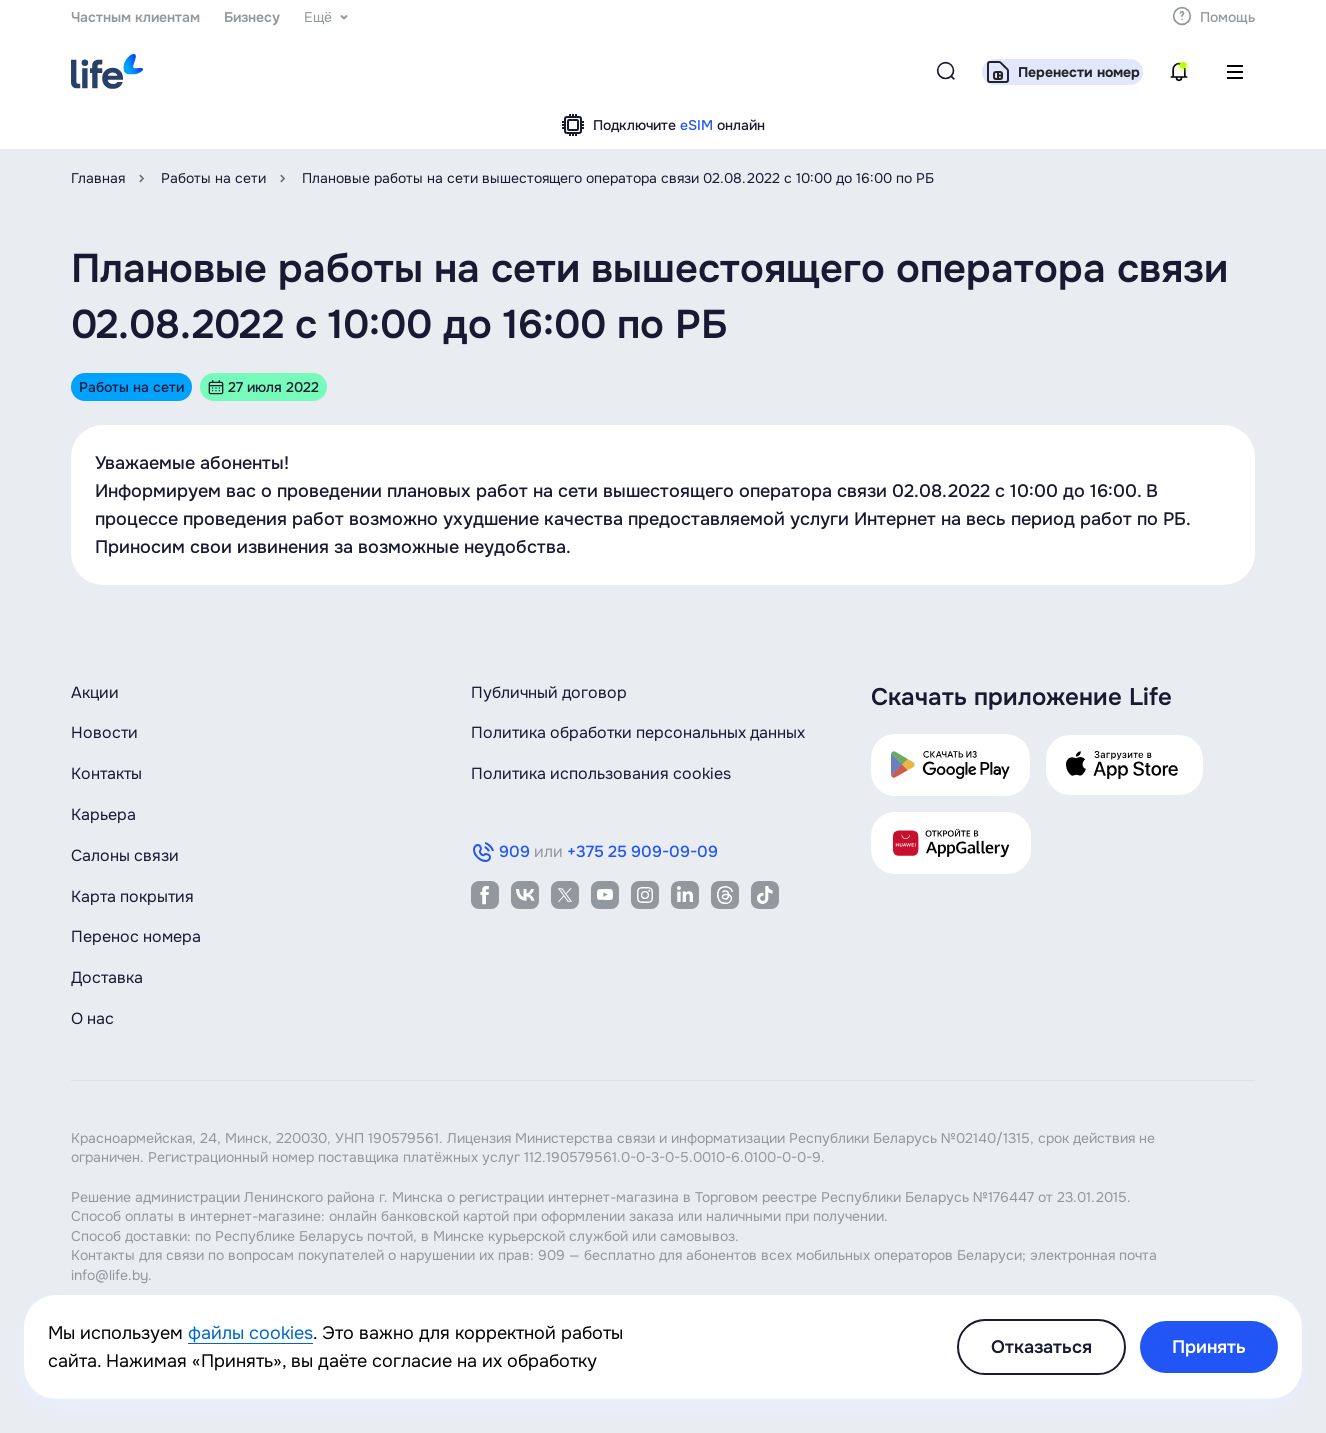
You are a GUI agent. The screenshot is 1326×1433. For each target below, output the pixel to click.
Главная (98, 178)
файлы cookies (250, 1333)
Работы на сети (213, 178)
